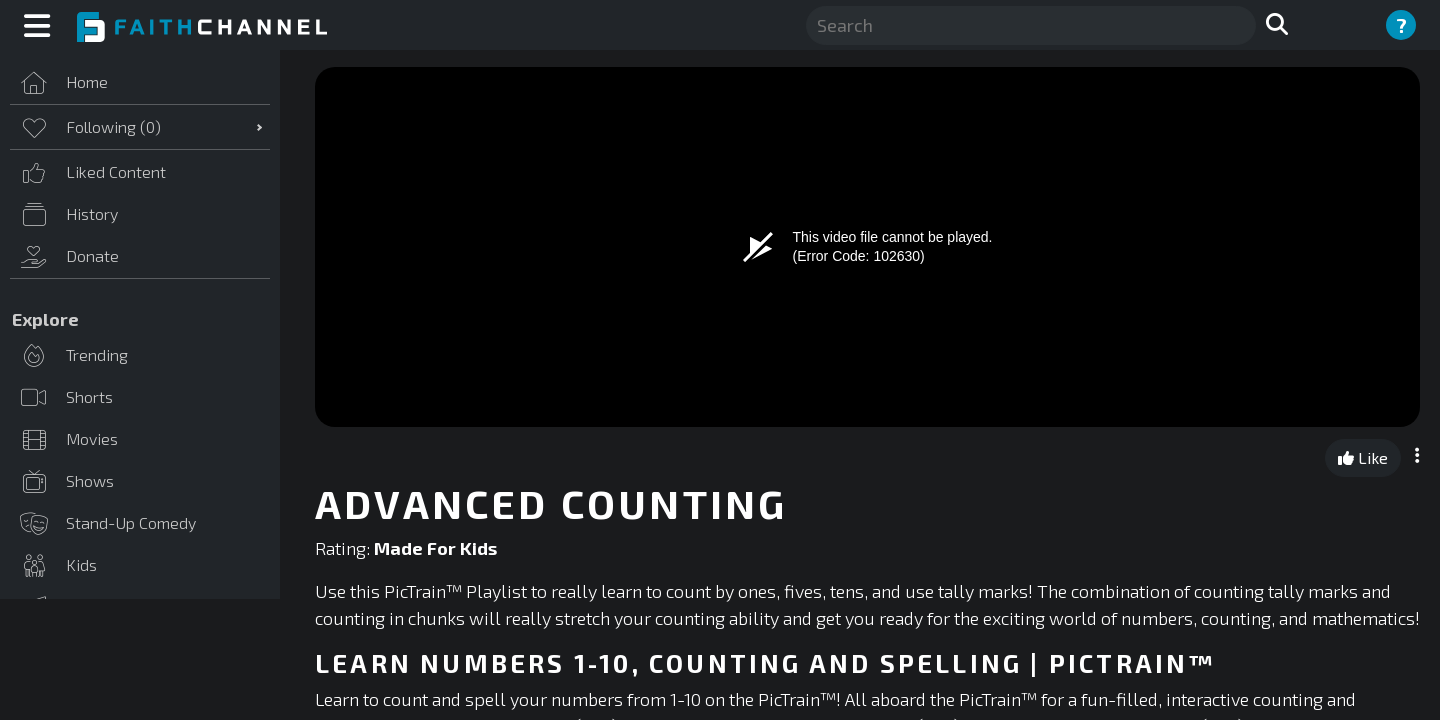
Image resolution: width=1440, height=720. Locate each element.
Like (1363, 457)
